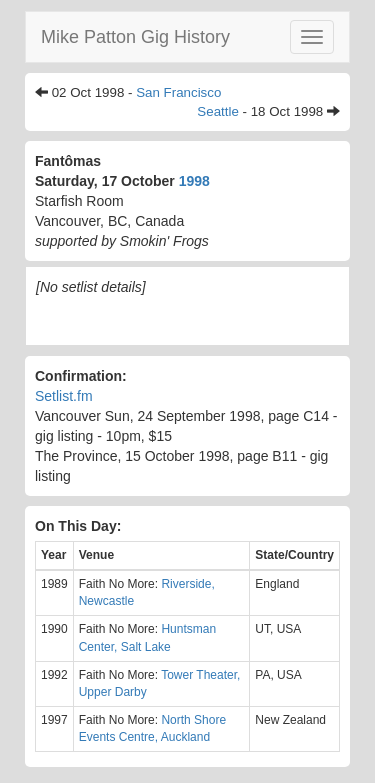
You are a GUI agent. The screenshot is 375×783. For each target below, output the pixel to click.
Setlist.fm (64, 396)
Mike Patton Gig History (135, 37)
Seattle (218, 111)
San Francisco (178, 92)
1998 (194, 181)
